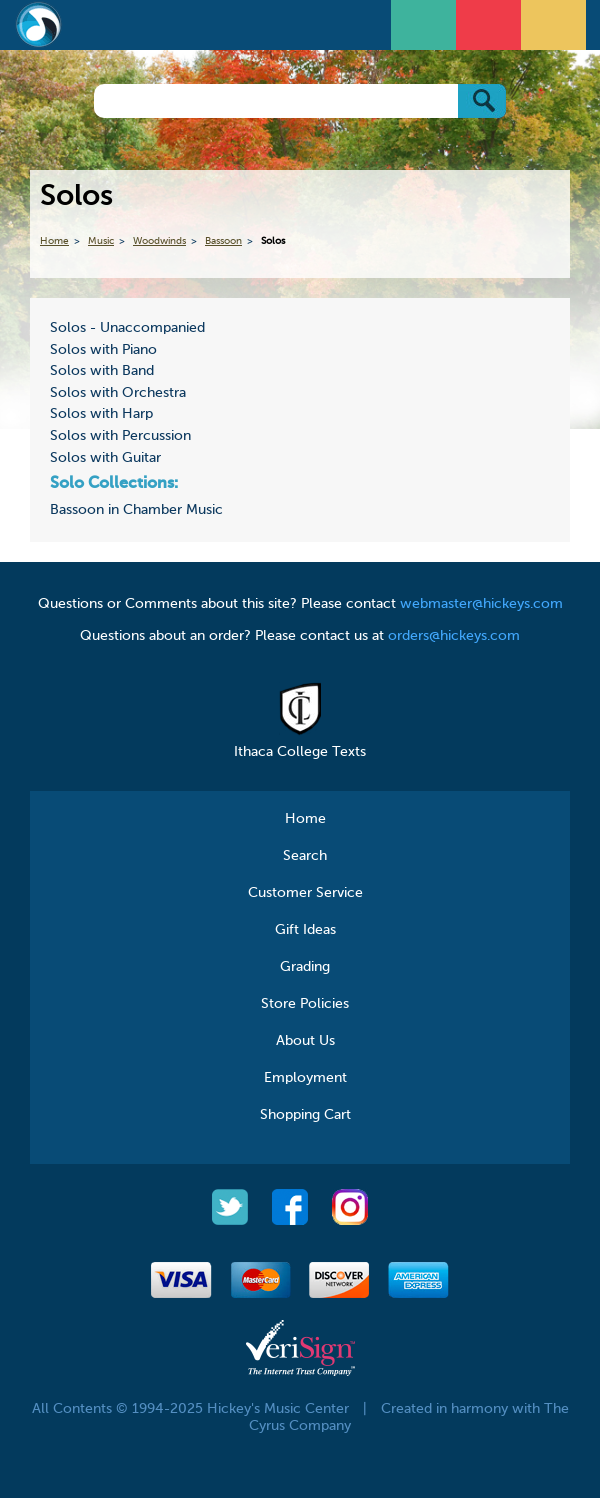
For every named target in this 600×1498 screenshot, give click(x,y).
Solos (273, 241)
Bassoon (223, 241)
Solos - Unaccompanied (127, 328)
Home (54, 241)
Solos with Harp (101, 414)
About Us (305, 1041)
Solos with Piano (103, 350)
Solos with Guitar (105, 458)
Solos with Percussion (120, 436)
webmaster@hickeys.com (481, 604)
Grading (305, 967)
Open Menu (426, 22)
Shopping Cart (305, 1115)
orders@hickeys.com (454, 636)
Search (305, 856)
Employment (305, 1078)
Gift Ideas (305, 930)
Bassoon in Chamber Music (136, 510)
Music (101, 241)
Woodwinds (159, 241)
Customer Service (305, 893)
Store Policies (305, 1004)
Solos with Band (102, 371)
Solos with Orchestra (118, 393)
